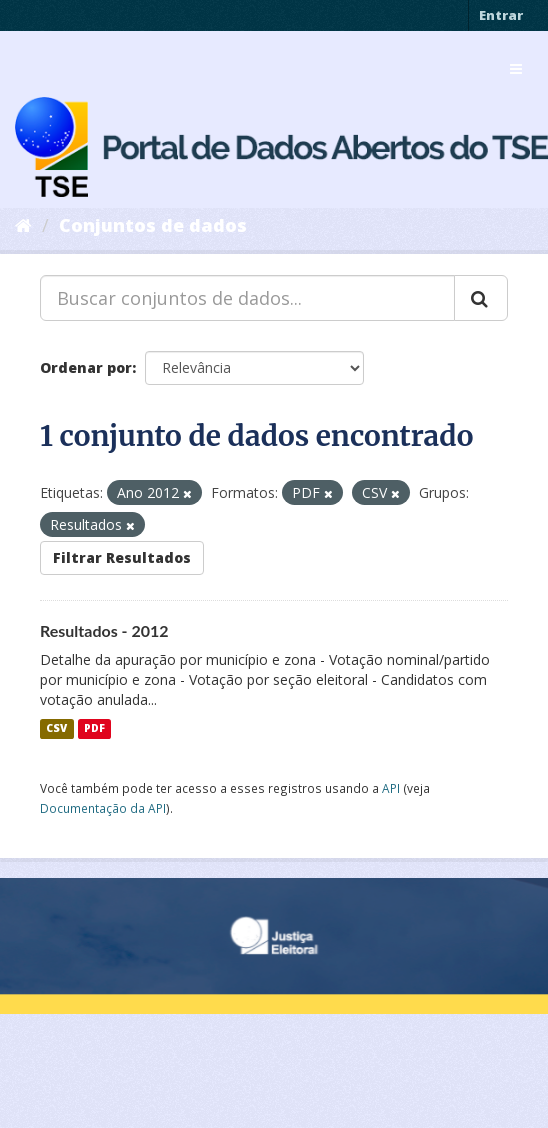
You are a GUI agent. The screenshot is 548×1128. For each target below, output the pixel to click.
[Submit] (481, 298)
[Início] (23, 225)
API (391, 788)
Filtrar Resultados (122, 557)
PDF (94, 729)
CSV (56, 729)
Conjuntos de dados (153, 225)
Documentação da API (103, 808)
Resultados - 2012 (104, 630)
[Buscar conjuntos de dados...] (247, 298)
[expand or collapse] (516, 69)
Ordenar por (86, 367)
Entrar (501, 15)
